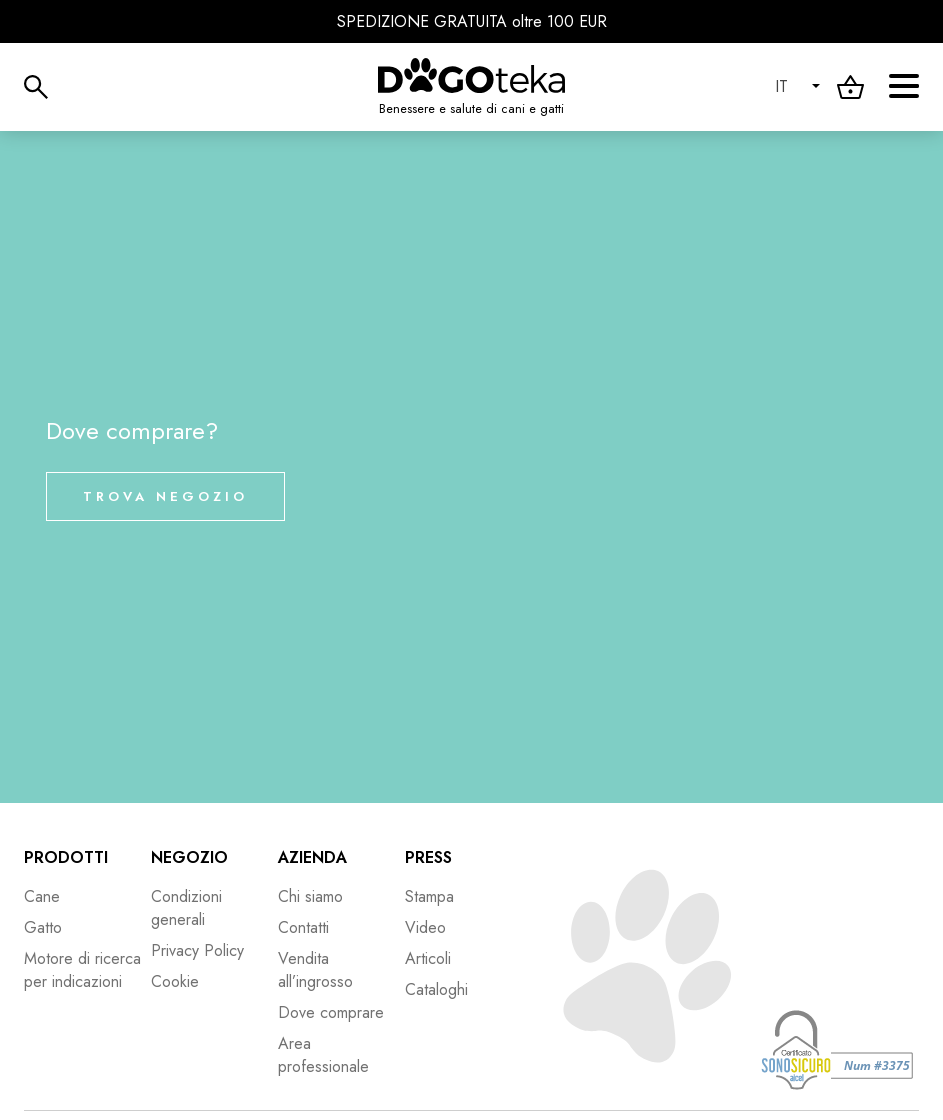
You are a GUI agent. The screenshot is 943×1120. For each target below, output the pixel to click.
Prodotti (66, 857)
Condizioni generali (186, 908)
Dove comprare (331, 1012)
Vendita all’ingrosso (315, 970)
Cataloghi (436, 989)
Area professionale (323, 1055)
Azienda (312, 857)
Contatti (303, 927)
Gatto (43, 927)
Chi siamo (310, 896)
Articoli (428, 958)
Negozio (189, 857)
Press (428, 857)
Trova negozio (165, 496)
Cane (42, 896)
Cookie (175, 981)
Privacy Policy (197, 950)
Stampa (429, 896)
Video (425, 927)
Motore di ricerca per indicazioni (82, 970)
